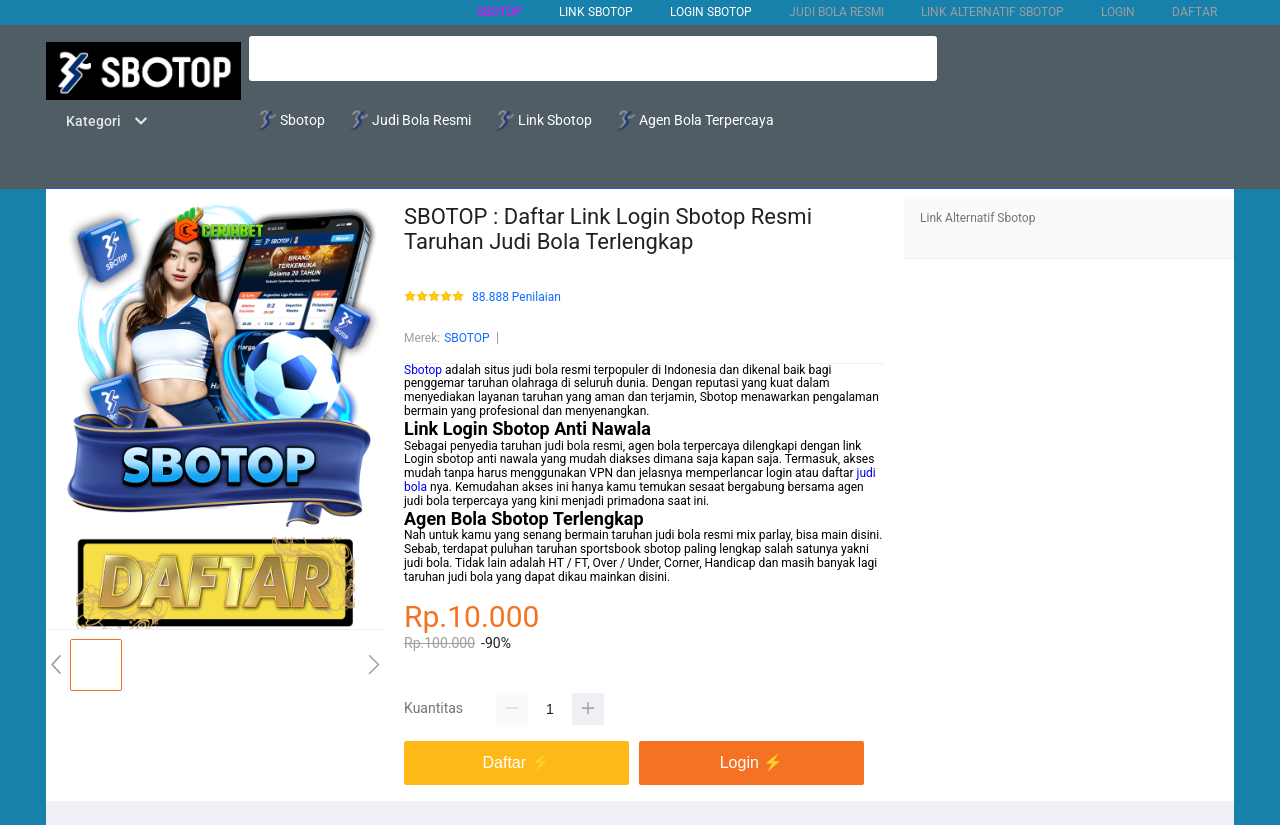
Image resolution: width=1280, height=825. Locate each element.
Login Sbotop (711, 12)
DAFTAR (1194, 12)
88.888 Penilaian (516, 297)
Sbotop (423, 370)
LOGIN (1118, 12)
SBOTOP (499, 12)
